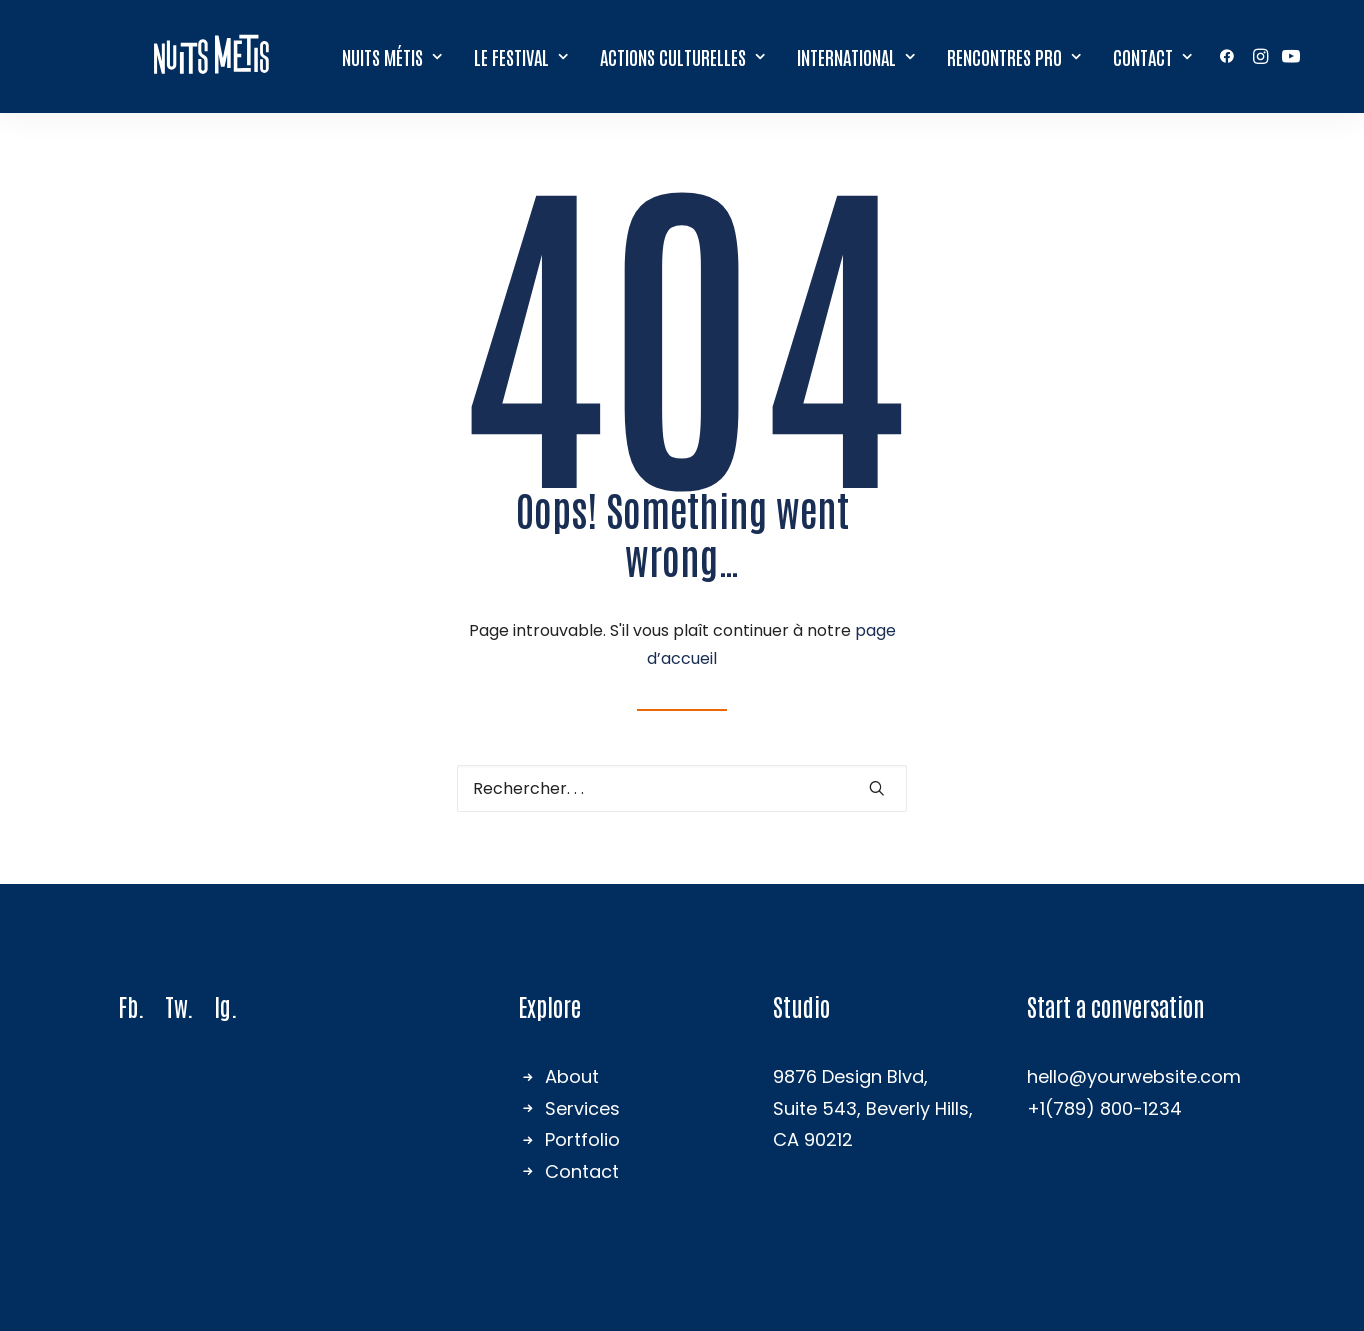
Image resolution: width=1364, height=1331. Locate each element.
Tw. (179, 1005)
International (857, 55)
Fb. (131, 1005)
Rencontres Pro (1015, 55)
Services (582, 1108)
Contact (1153, 55)
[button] (1231, 55)
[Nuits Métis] (212, 55)
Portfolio (582, 1139)
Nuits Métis (393, 55)
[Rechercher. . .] (682, 788)
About (572, 1076)
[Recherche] (682, 788)
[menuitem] (393, 55)
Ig (222, 1005)
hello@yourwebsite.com (1134, 1076)
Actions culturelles (683, 55)
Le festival (522, 55)
